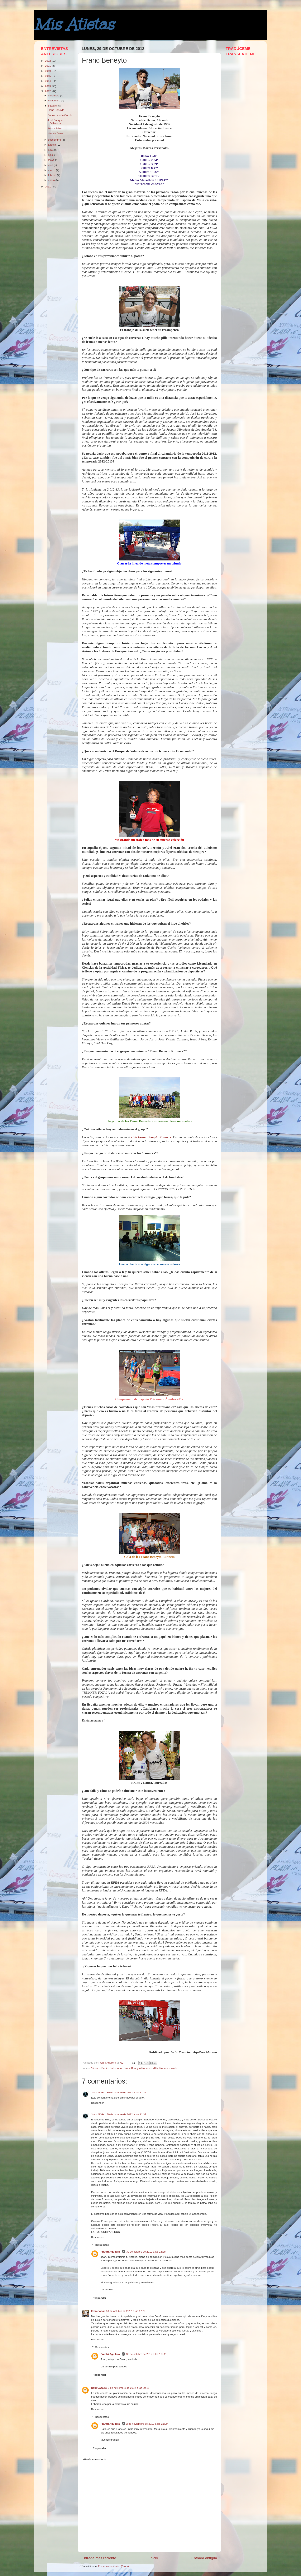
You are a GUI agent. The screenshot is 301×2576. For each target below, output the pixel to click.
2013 (48, 86)
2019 (48, 71)
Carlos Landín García (59, 115)
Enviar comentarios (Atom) (113, 2566)
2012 (48, 91)
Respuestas (102, 2245)
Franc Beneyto (55, 110)
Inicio (154, 2558)
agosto (52, 144)
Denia (105, 2068)
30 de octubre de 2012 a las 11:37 (126, 2114)
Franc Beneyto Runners (137, 2068)
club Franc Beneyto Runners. (151, 1137)
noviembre (54, 100)
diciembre (54, 95)
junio (51, 154)
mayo (51, 159)
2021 (48, 65)
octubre (53, 105)
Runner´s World (168, 2068)
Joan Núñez (98, 2092)
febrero (52, 175)
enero (51, 180)
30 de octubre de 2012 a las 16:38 (146, 2251)
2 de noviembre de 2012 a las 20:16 (128, 2387)
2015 (48, 76)
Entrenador (116, 2068)
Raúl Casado (99, 2387)
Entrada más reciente (99, 2558)
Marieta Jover (55, 133)
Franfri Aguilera (111, 2251)
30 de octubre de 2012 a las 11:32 (126, 2092)
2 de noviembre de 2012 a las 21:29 (147, 2423)
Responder (97, 2102)
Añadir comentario (94, 2459)
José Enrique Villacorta (55, 122)
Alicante (95, 2068)
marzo (52, 170)
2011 (48, 186)
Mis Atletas (74, 24)
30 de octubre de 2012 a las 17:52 (146, 2354)
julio (51, 149)
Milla (155, 2068)
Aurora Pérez (55, 128)
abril (51, 165)
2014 (48, 81)
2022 (48, 60)
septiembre (55, 139)
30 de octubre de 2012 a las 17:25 (126, 2311)
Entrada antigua (204, 2558)
